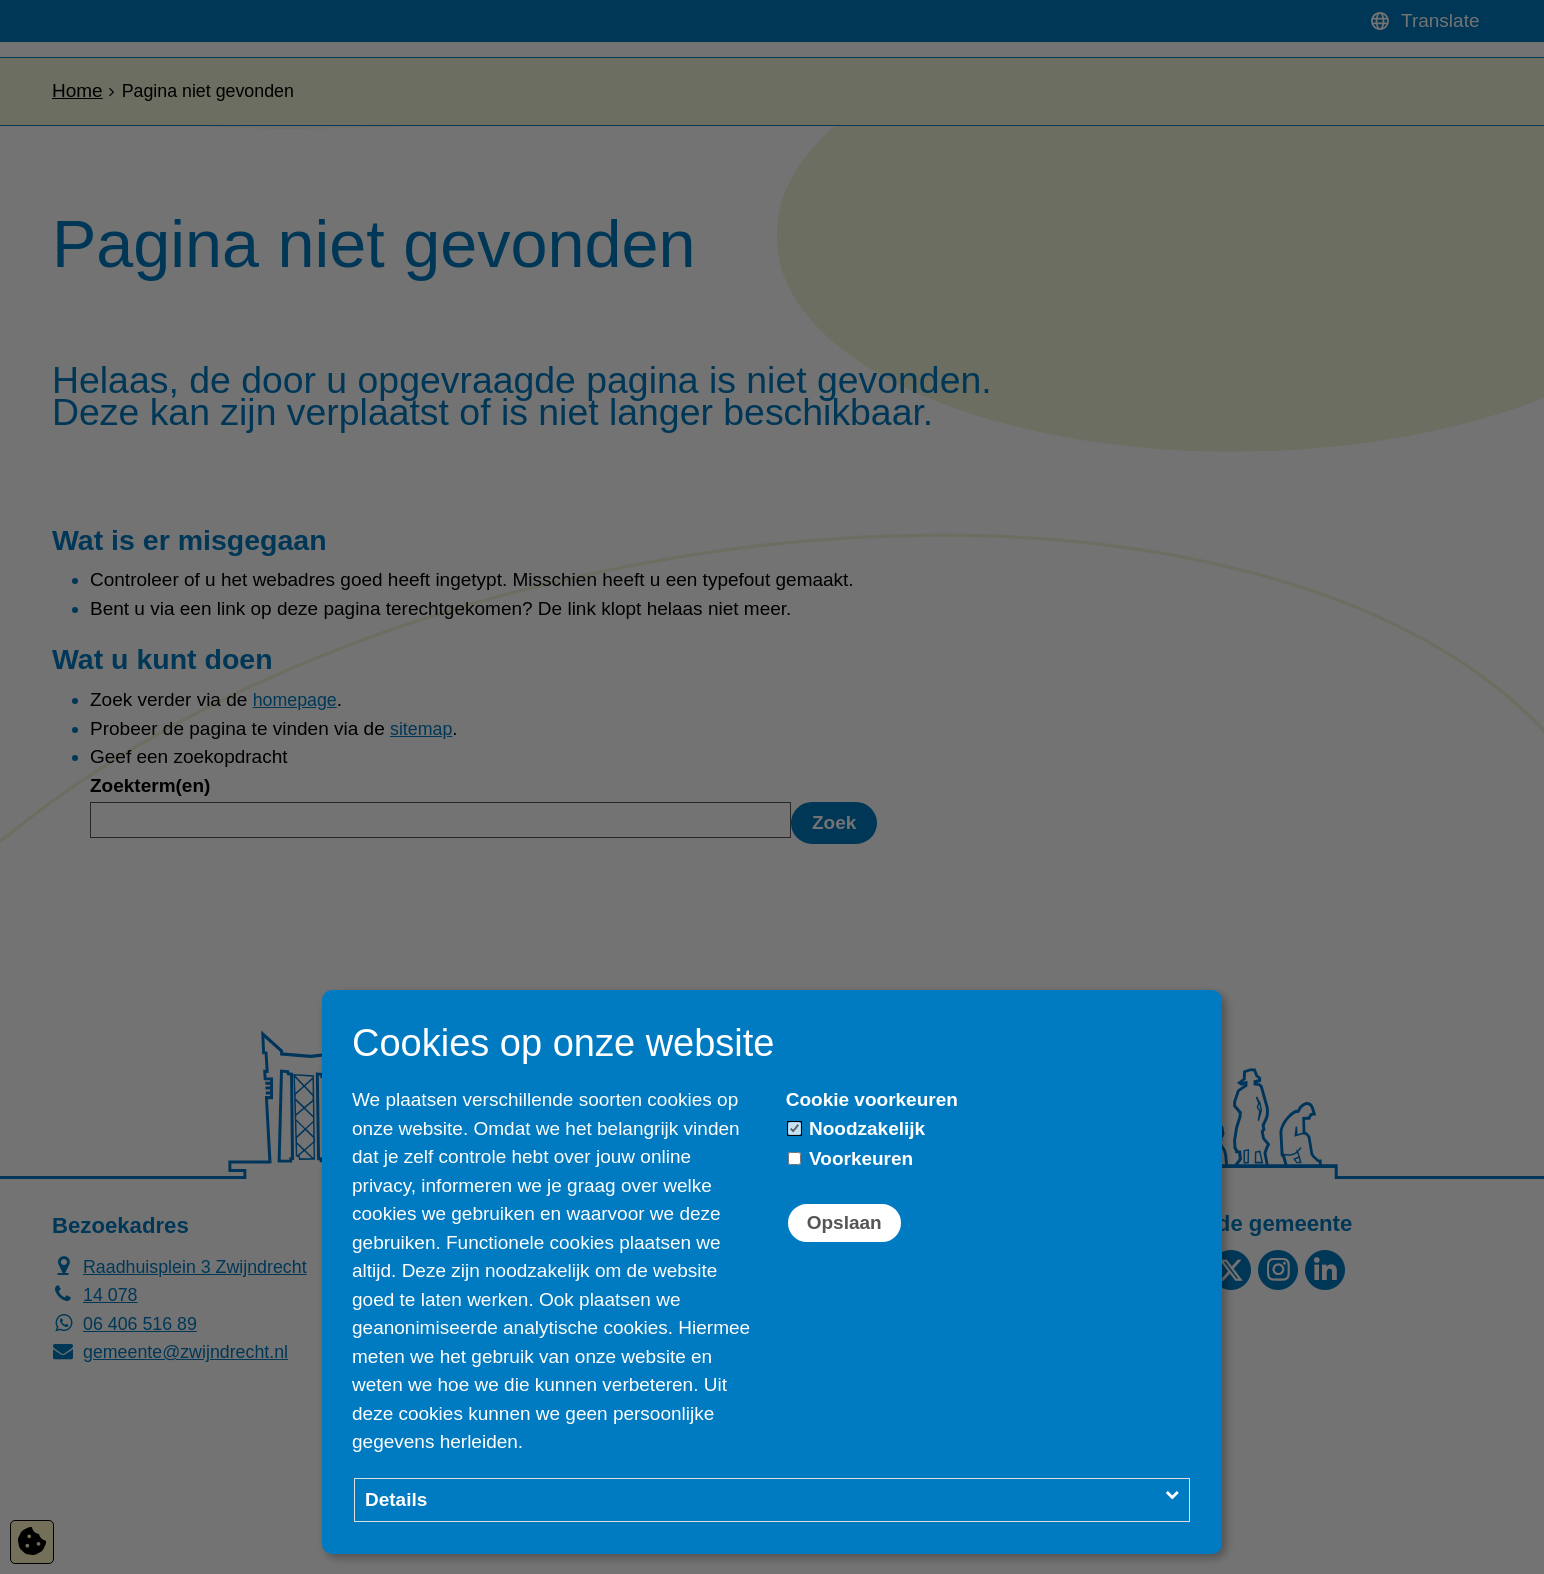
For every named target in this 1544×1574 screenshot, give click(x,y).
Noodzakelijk (856, 1128)
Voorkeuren (850, 1158)
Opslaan (844, 1222)
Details (396, 1499)
